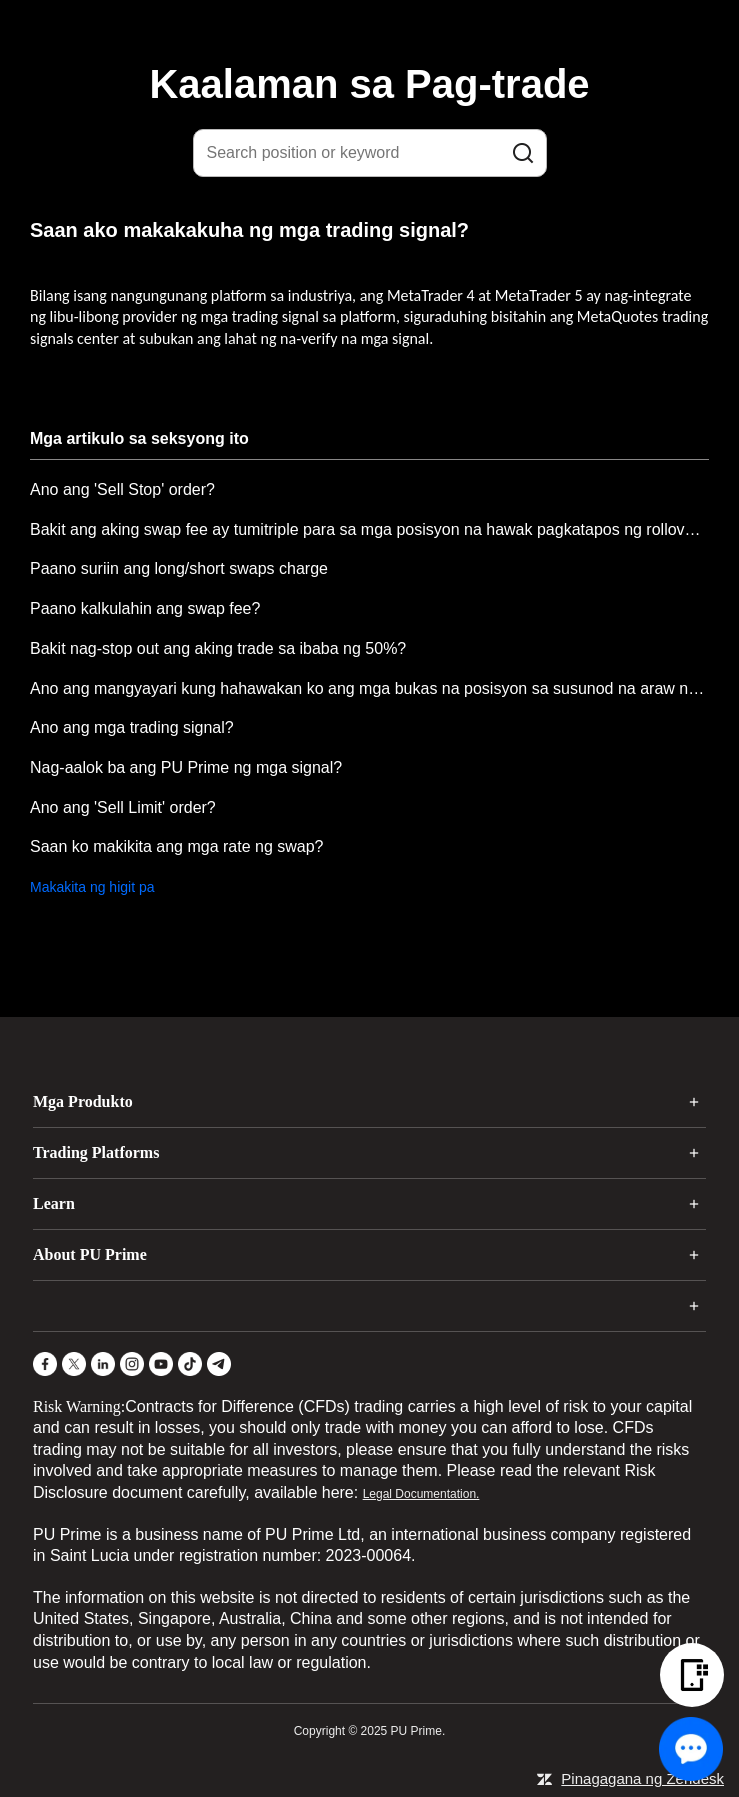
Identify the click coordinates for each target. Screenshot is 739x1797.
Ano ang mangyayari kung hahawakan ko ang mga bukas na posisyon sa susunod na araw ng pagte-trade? (369, 688)
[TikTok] (190, 1364)
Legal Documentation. (421, 1494)
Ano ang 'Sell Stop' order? (122, 489)
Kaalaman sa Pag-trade (369, 84)
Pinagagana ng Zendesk (642, 1778)
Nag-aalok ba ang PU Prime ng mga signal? (186, 767)
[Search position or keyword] (370, 153)
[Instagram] (132, 1364)
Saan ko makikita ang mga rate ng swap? (177, 846)
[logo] (382, 29)
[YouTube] (161, 1364)
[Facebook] (45, 1364)
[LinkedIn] (103, 1364)
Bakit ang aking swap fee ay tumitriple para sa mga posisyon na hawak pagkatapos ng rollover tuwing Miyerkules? (369, 529)
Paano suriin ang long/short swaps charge (179, 568)
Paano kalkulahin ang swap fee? (145, 608)
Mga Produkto (83, 1101)
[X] (74, 1364)
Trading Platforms (96, 1152)
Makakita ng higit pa (92, 887)
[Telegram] (219, 1364)
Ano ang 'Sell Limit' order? (123, 807)
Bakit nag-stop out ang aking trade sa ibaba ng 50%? (218, 648)
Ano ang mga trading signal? (132, 727)
